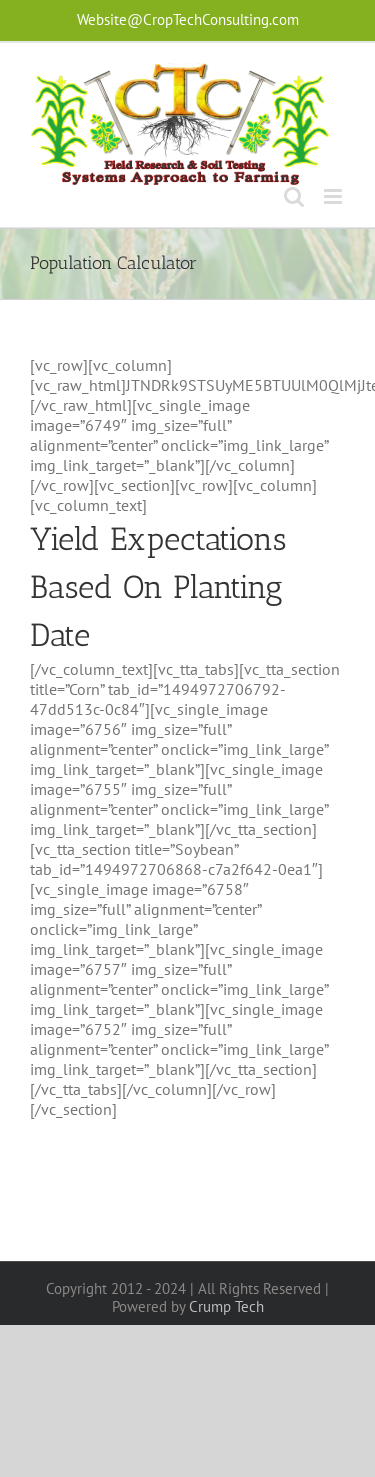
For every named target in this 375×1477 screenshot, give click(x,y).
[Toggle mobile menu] (334, 196)
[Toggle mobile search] (294, 196)
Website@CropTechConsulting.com (188, 19)
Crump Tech (226, 1306)
